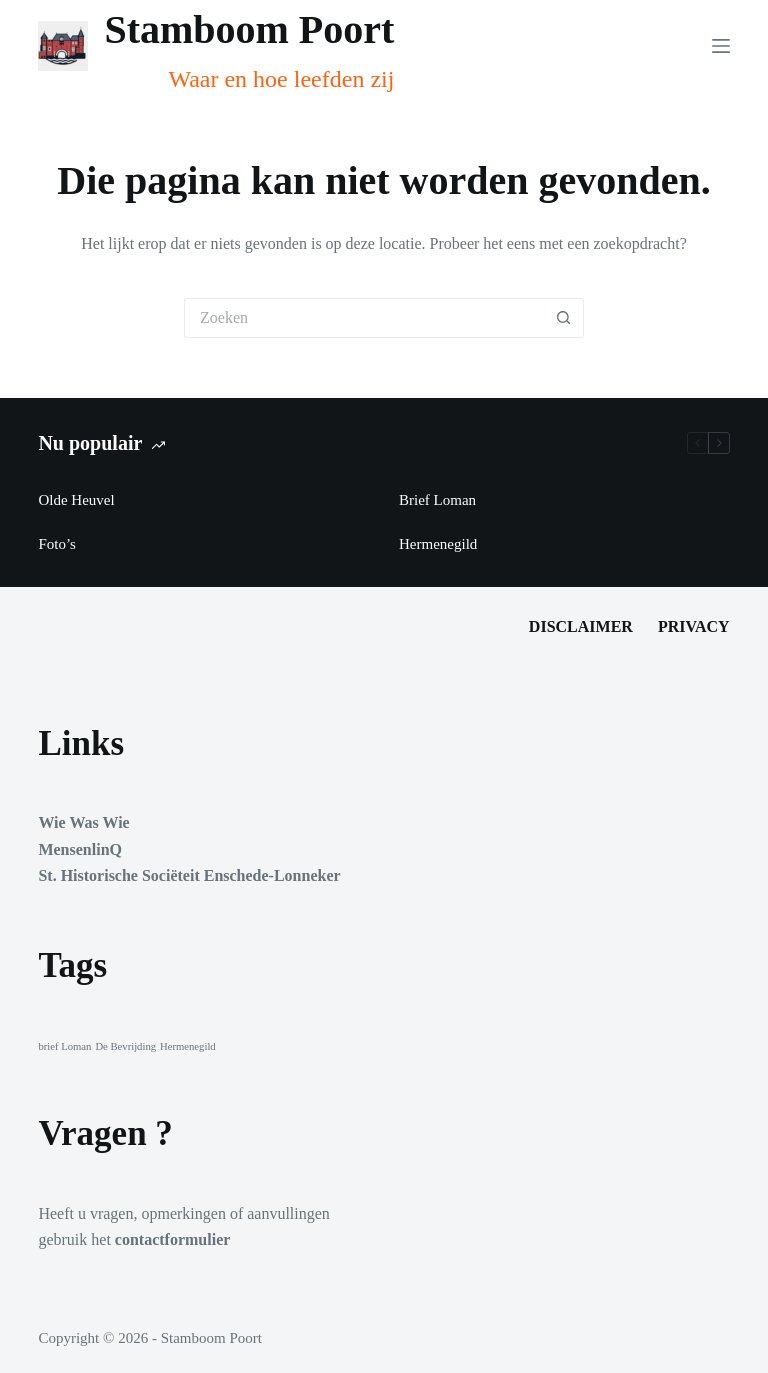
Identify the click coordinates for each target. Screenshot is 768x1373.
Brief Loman (437, 500)
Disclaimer (581, 626)
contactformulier (173, 1239)
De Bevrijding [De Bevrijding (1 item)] (125, 1046)
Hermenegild (438, 544)
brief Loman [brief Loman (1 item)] (64, 1046)
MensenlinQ (80, 849)
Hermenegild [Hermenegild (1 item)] (188, 1046)
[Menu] (721, 46)
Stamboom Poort (249, 29)
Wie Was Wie (83, 822)
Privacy (694, 626)
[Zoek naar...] (364, 318)
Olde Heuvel (76, 500)
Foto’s (57, 544)
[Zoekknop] (564, 318)
